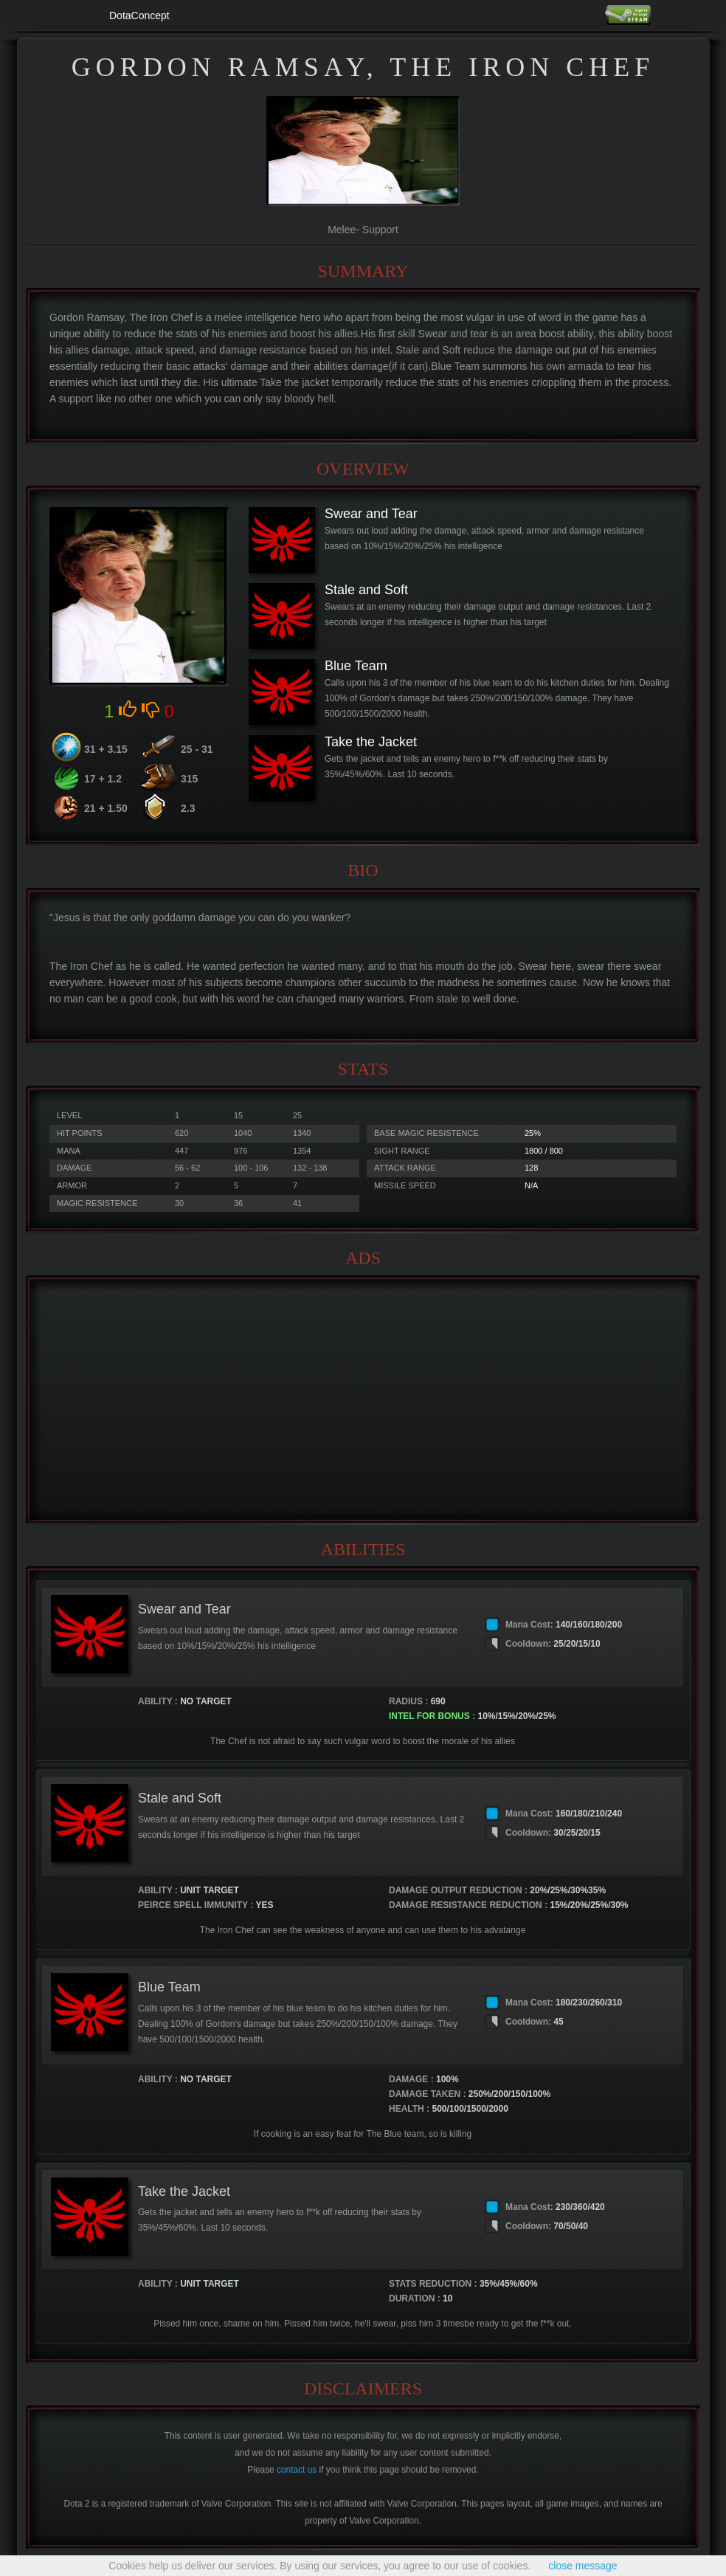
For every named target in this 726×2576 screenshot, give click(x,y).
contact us (297, 2470)
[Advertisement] (363, 1400)
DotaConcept (139, 15)
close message (582, 2566)
